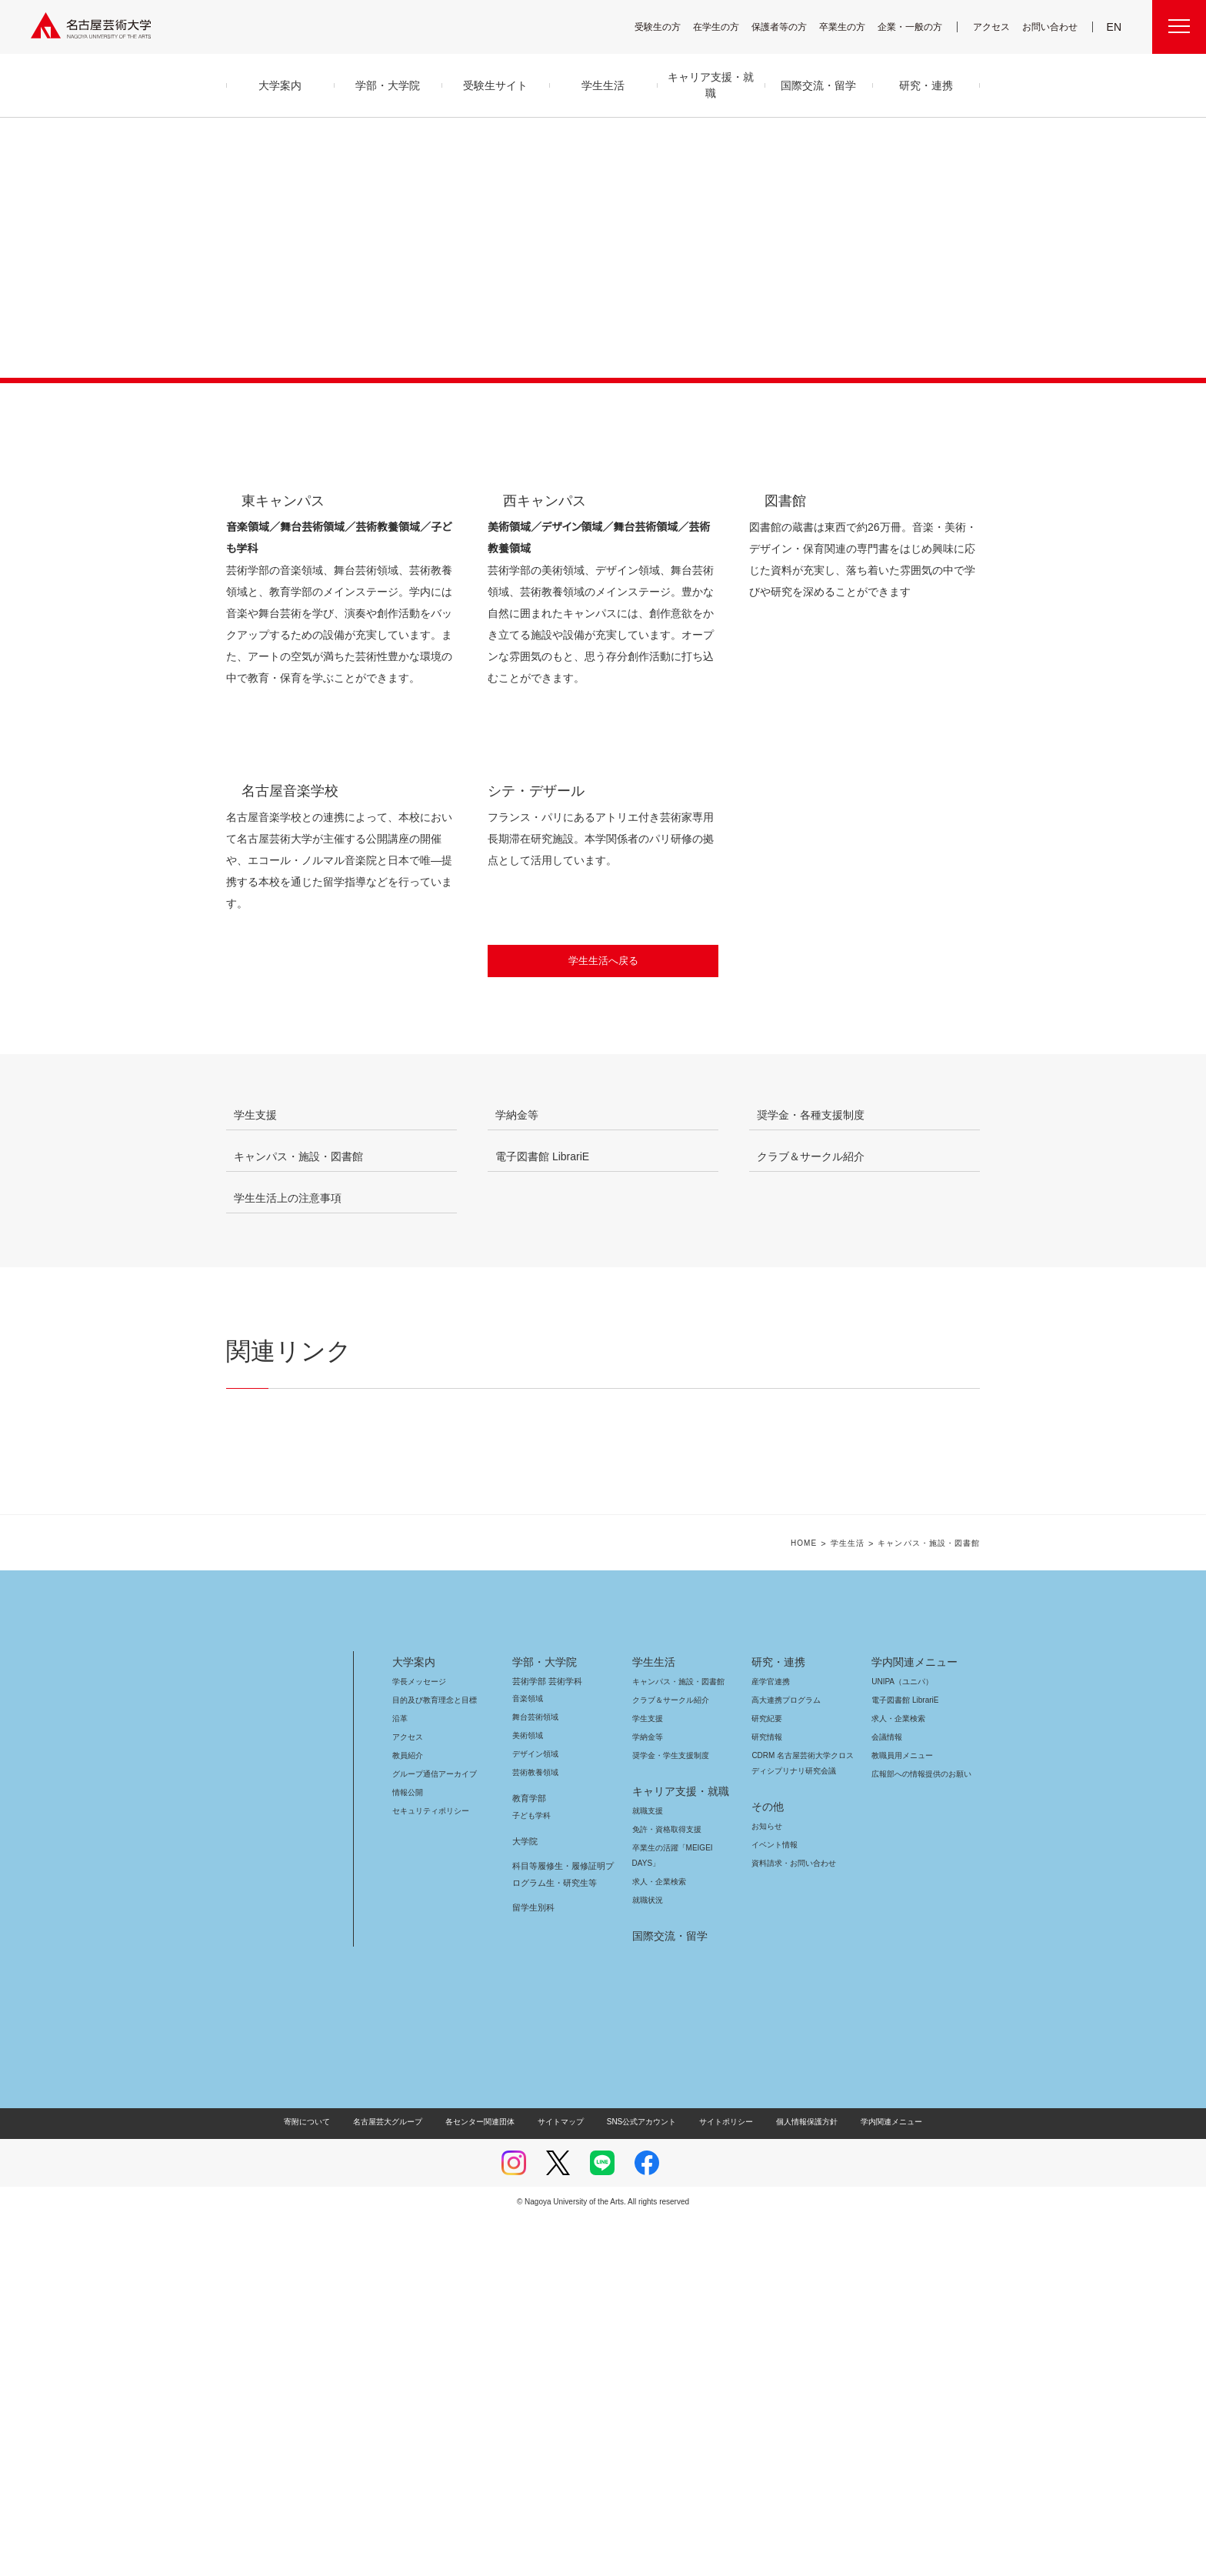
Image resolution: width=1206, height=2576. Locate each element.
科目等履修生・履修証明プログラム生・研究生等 (560, 2232)
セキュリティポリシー (426, 2169)
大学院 (525, 2200)
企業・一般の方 (918, 26)
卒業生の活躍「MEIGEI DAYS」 (681, 2206)
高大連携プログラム (784, 2058)
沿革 (400, 2077)
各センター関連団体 (487, 2480)
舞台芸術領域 (535, 2075)
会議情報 (886, 2095)
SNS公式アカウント (639, 2480)
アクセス (995, 26)
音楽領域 (527, 2057)
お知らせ (766, 2185)
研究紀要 (766, 2077)
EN (1114, 27)
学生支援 (647, 2077)
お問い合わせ (1051, 26)
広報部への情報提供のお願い (921, 2132)
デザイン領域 (534, 2112)
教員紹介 (407, 2114)
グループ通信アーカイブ (431, 2132)
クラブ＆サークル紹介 (667, 2058)
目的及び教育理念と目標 (434, 2058)
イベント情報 (773, 2203)
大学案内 (413, 2020)
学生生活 (859, 1902)
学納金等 (647, 2095)
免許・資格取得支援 (665, 2188)
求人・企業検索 (657, 2240)
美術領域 (527, 2094)
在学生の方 (726, 26)
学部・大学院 (541, 2020)
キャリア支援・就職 (675, 2149)
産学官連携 (770, 2040)
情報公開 (407, 2151)
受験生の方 (668, 26)
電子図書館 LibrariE (905, 2058)
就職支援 (647, 2169)
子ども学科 (530, 2174)
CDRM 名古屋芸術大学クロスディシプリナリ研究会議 (803, 2121)
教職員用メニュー (900, 2114)
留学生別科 (533, 2266)
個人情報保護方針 (797, 2480)
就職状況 (647, 2258)
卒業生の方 (852, 26)
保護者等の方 (789, 26)
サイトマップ (565, 2480)
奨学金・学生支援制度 (668, 2114)
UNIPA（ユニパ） (896, 2040)
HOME (815, 1902)
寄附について (319, 2480)
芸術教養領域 (535, 2131)
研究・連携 (775, 2020)
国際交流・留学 (667, 2294)
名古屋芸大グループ (398, 2480)
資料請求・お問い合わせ (791, 2221)
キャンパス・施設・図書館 (672, 2040)
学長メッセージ (418, 2040)
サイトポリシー (719, 2480)
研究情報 (766, 2095)
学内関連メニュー (912, 2020)
